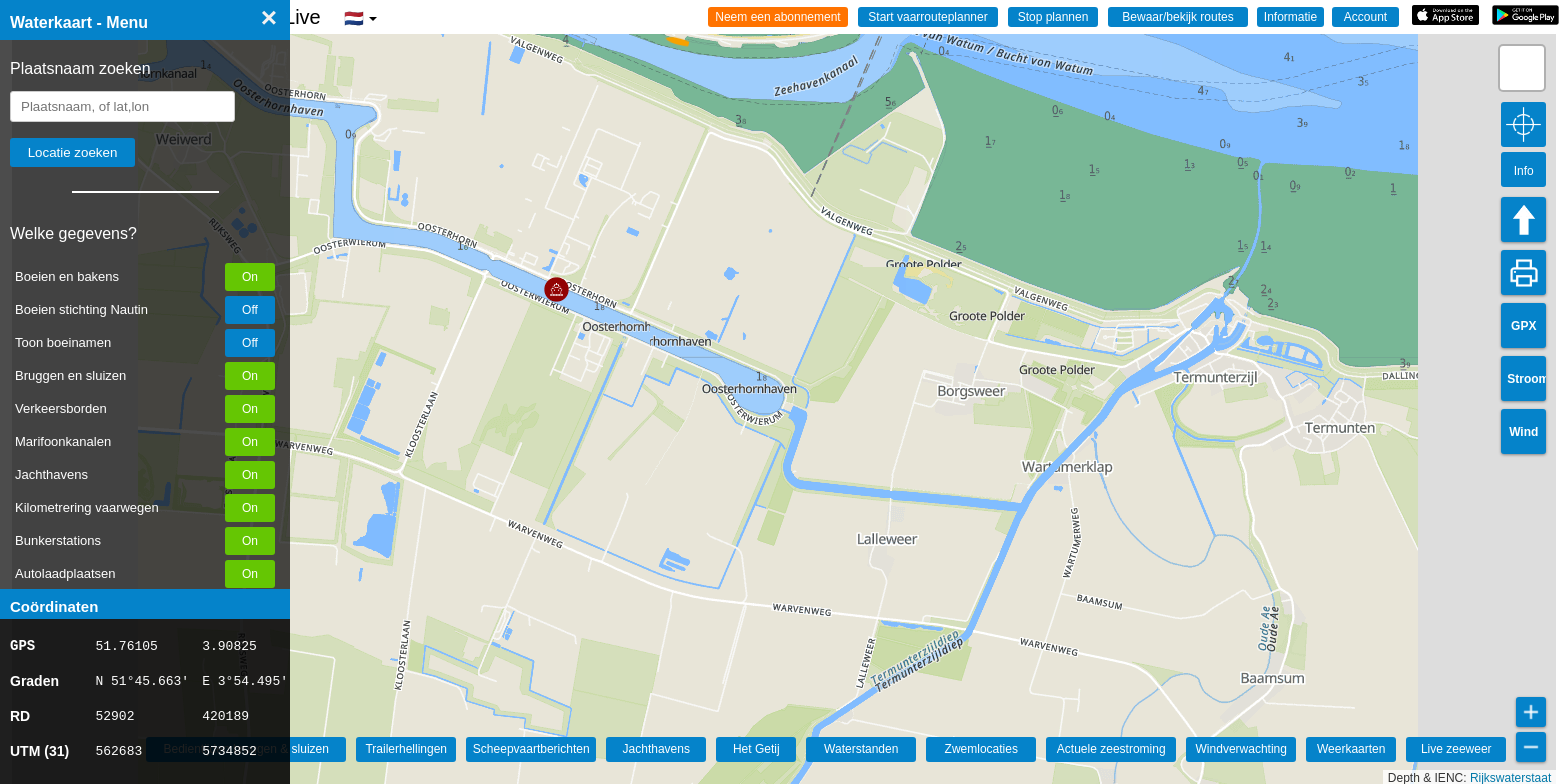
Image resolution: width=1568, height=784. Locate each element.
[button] (556, 289)
